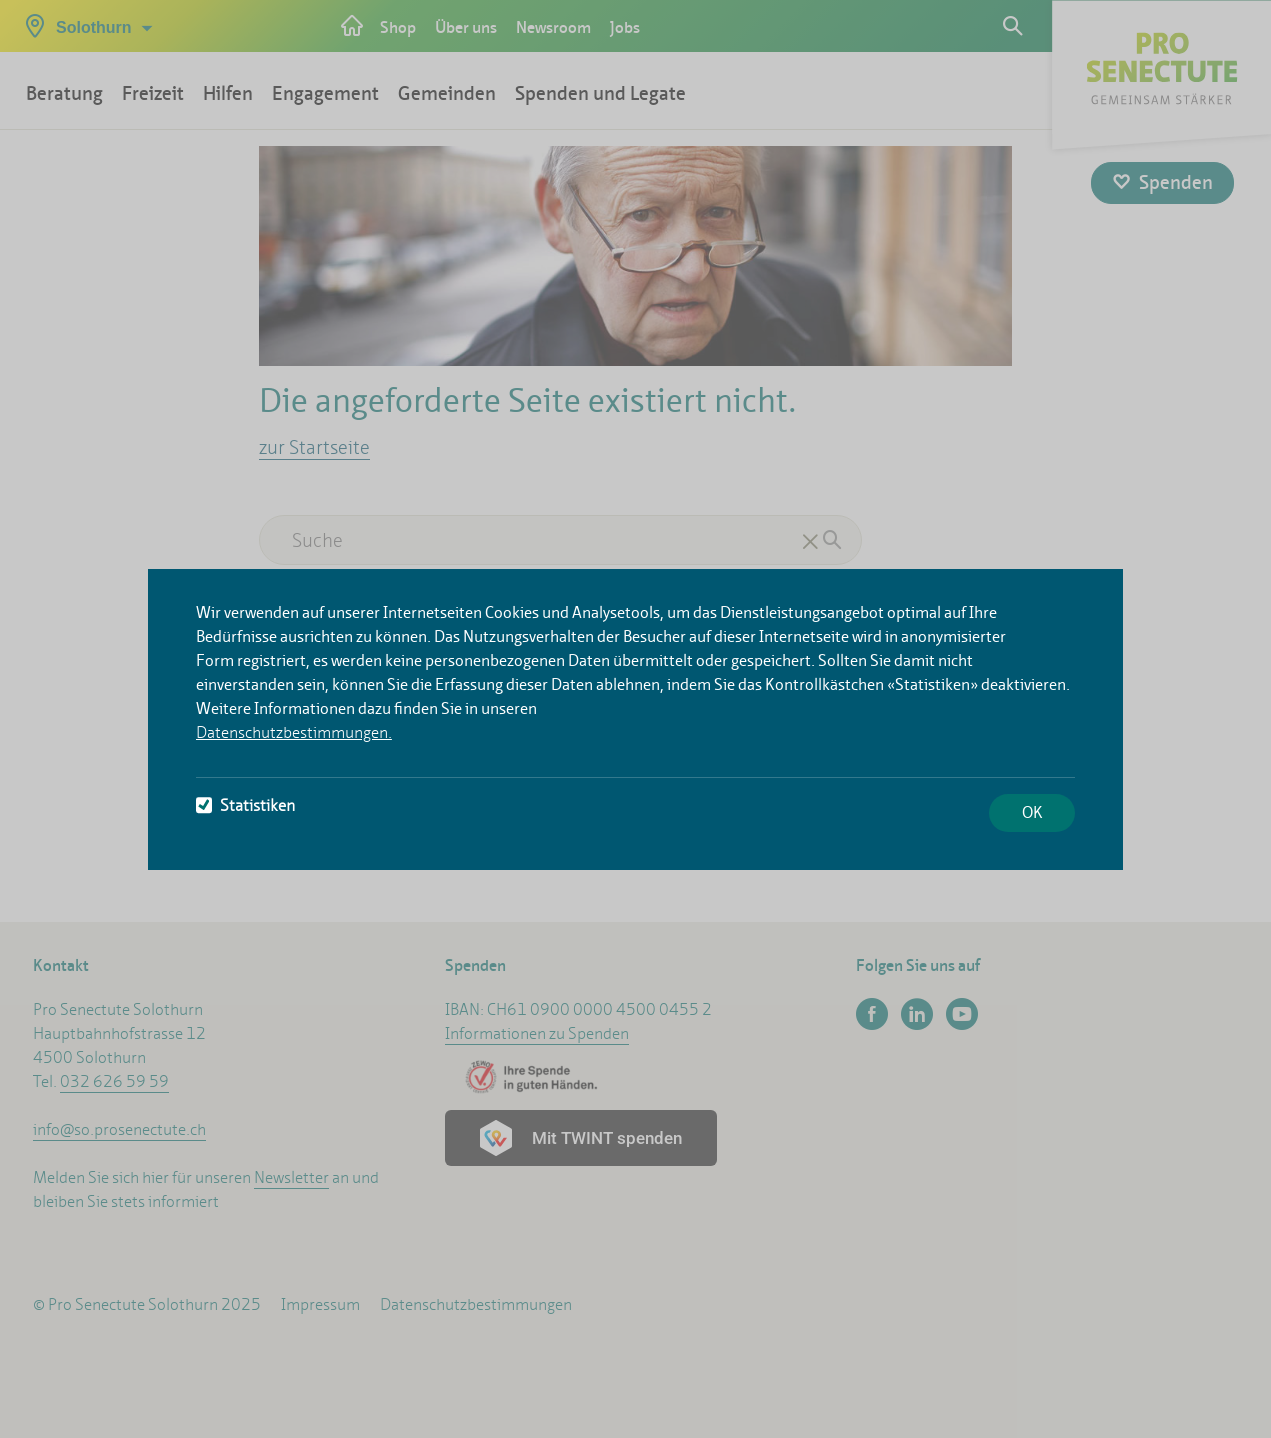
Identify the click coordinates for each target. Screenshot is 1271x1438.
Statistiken (245, 805)
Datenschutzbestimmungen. (294, 732)
